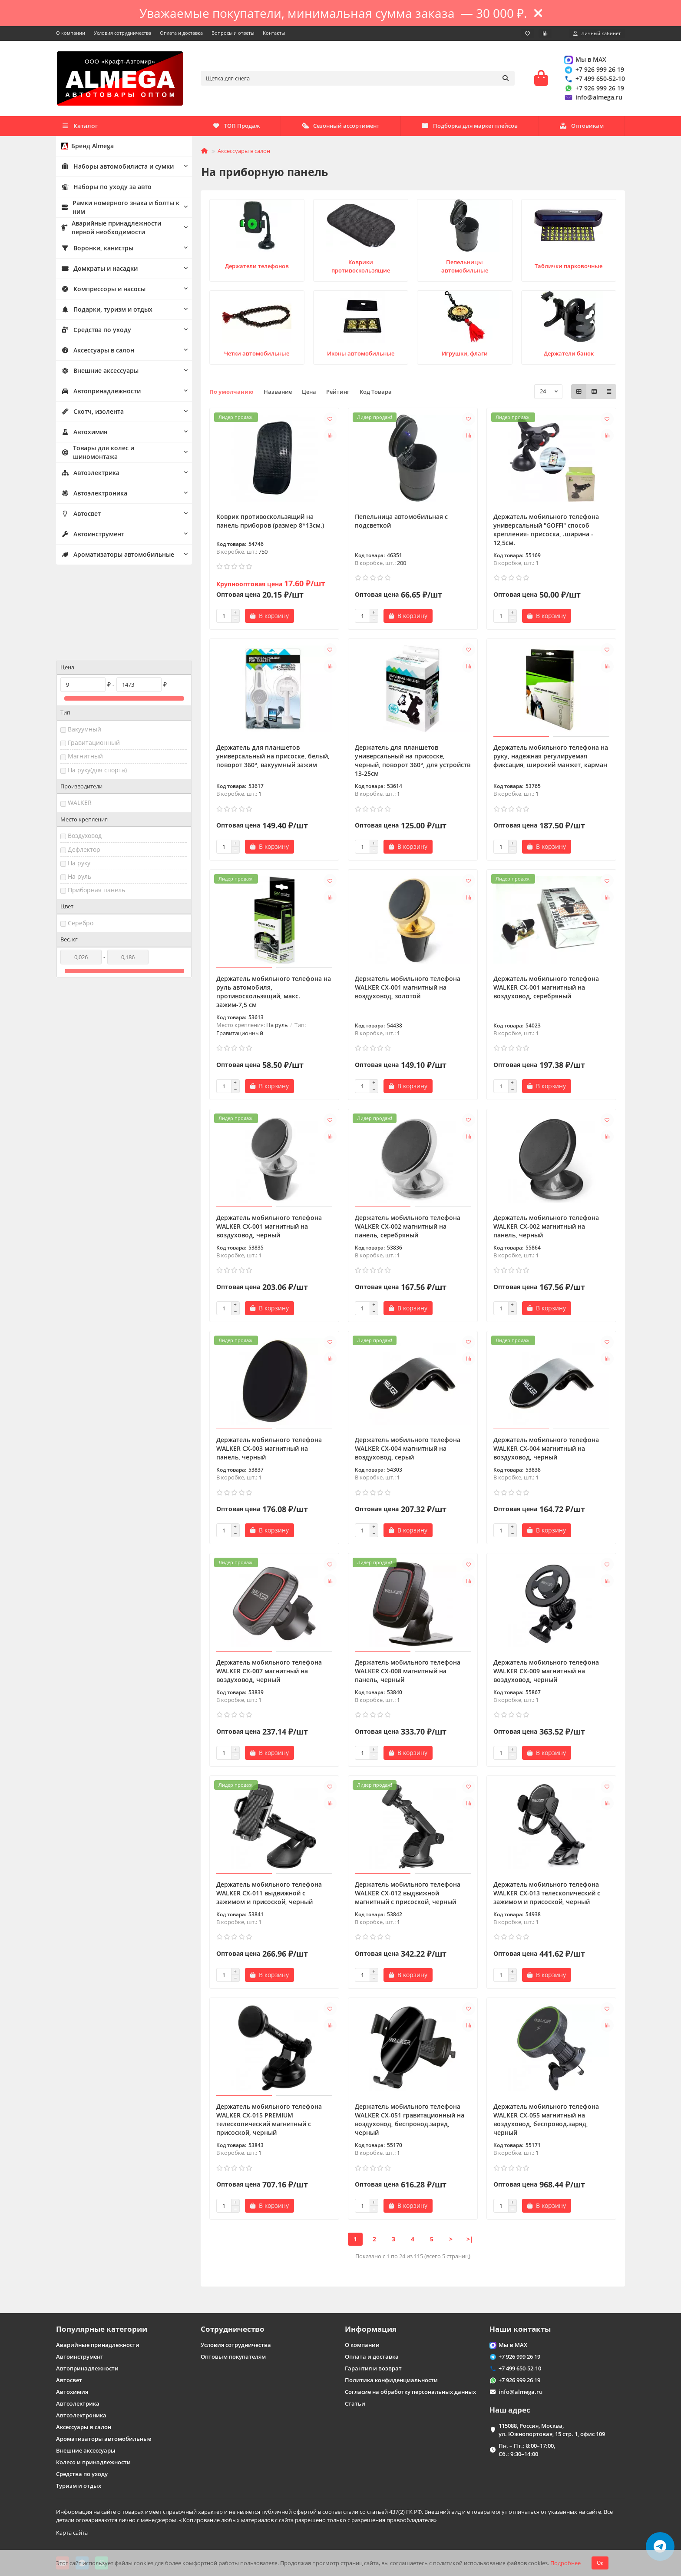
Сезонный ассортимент (475, 128)
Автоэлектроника (92, 495)
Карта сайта (72, 2532)
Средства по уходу (93, 332)
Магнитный (85, 677)
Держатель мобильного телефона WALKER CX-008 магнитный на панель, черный (407, 1673)
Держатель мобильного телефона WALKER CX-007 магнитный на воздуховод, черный (269, 1673)
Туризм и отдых (78, 2486)
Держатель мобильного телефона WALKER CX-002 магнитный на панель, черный (546, 1229)
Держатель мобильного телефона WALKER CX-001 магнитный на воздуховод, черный (269, 1229)
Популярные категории (101, 2329)
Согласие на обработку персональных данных (410, 2392)
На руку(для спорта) (97, 691)
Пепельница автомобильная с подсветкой (401, 523)
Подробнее (565, 2563)
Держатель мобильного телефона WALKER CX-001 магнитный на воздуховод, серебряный (546, 990)
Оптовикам (235, 128)
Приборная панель (96, 811)
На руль (79, 797)
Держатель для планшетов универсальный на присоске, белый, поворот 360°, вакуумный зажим (273, 758)
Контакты (274, 33)
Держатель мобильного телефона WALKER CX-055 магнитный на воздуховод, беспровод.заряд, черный (546, 2122)
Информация (371, 2329)
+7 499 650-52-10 (594, 80)
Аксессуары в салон (94, 352)
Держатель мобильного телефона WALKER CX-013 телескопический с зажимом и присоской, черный (546, 1895)
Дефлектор (84, 770)
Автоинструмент (90, 536)
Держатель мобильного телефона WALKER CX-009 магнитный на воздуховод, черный (546, 1673)
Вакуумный (84, 650)
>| (469, 2241)
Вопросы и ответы (233, 33)
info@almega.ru (592, 98)
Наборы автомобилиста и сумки (113, 169)
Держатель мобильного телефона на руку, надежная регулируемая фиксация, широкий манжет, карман (550, 758)
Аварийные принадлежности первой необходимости (119, 230)
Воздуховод (85, 756)
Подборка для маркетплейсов (347, 128)
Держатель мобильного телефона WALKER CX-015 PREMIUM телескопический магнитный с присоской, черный (269, 2122)
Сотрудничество (232, 2329)
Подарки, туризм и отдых (103, 312)
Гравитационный (94, 663)
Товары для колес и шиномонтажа (116, 455)
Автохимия (83, 434)
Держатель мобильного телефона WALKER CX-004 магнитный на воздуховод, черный (546, 1451)
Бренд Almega (85, 148)
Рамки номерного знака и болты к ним (115, 210)
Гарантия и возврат (373, 2368)
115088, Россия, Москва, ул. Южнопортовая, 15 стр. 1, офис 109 (552, 2430)
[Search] (358, 79)
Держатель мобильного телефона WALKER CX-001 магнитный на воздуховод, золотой (407, 990)
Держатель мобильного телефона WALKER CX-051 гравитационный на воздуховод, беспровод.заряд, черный (409, 2122)
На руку (79, 784)
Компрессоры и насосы (99, 291)
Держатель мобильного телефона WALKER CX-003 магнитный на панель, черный (269, 1451)
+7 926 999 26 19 (593, 71)
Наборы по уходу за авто (102, 189)
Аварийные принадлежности (97, 2345)
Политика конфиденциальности (391, 2380)
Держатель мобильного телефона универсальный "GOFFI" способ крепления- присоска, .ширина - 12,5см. (546, 532)
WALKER (80, 723)
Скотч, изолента (90, 414)
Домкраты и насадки (96, 271)
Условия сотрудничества (122, 33)
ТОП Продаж (580, 128)
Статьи (355, 2403)
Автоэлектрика (88, 475)
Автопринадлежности (98, 393)
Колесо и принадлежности (93, 2462)
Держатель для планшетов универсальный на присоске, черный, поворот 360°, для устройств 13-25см (412, 763)
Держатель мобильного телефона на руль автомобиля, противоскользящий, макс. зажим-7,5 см (273, 994)
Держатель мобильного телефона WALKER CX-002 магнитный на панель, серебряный (407, 1229)
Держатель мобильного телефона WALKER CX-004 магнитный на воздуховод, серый (407, 1451)
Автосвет (80, 516)
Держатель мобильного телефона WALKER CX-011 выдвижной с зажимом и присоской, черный (269, 1895)
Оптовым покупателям (233, 2356)
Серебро (80, 844)
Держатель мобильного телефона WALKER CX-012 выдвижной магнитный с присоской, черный (407, 1895)
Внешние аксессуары (96, 373)
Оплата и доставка (181, 33)
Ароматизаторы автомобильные (114, 557)
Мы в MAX (584, 60)
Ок (600, 2562)
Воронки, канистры (94, 250)
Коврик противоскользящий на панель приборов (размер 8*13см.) (270, 523)
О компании (70, 33)
